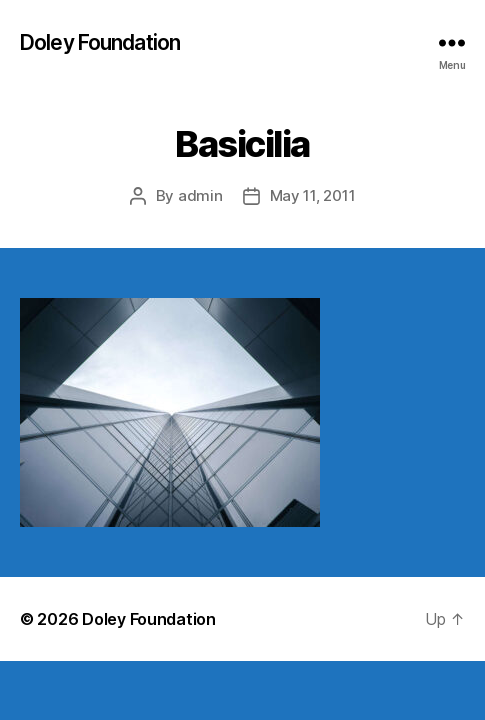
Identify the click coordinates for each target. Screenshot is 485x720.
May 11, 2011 (313, 195)
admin (200, 195)
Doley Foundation (100, 42)
